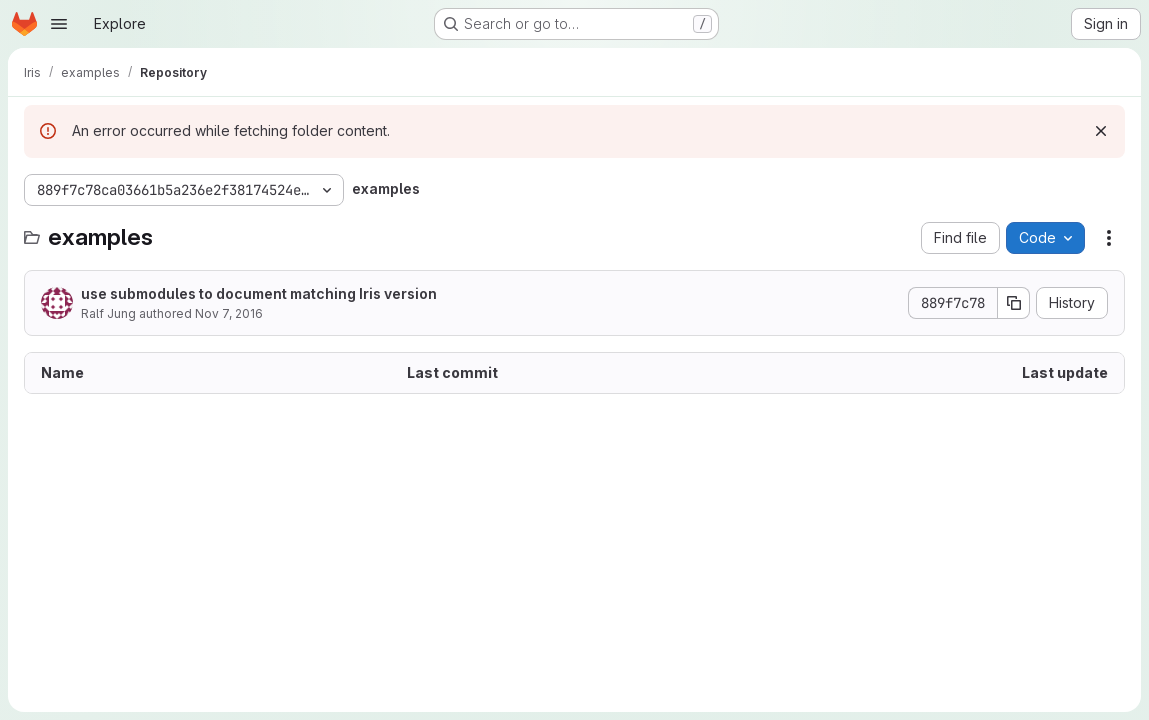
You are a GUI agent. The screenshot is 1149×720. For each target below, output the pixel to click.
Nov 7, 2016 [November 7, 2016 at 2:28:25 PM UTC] (229, 313)
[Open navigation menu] (59, 24)
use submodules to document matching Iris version (259, 293)
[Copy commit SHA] (1014, 303)
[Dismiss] (1101, 131)
